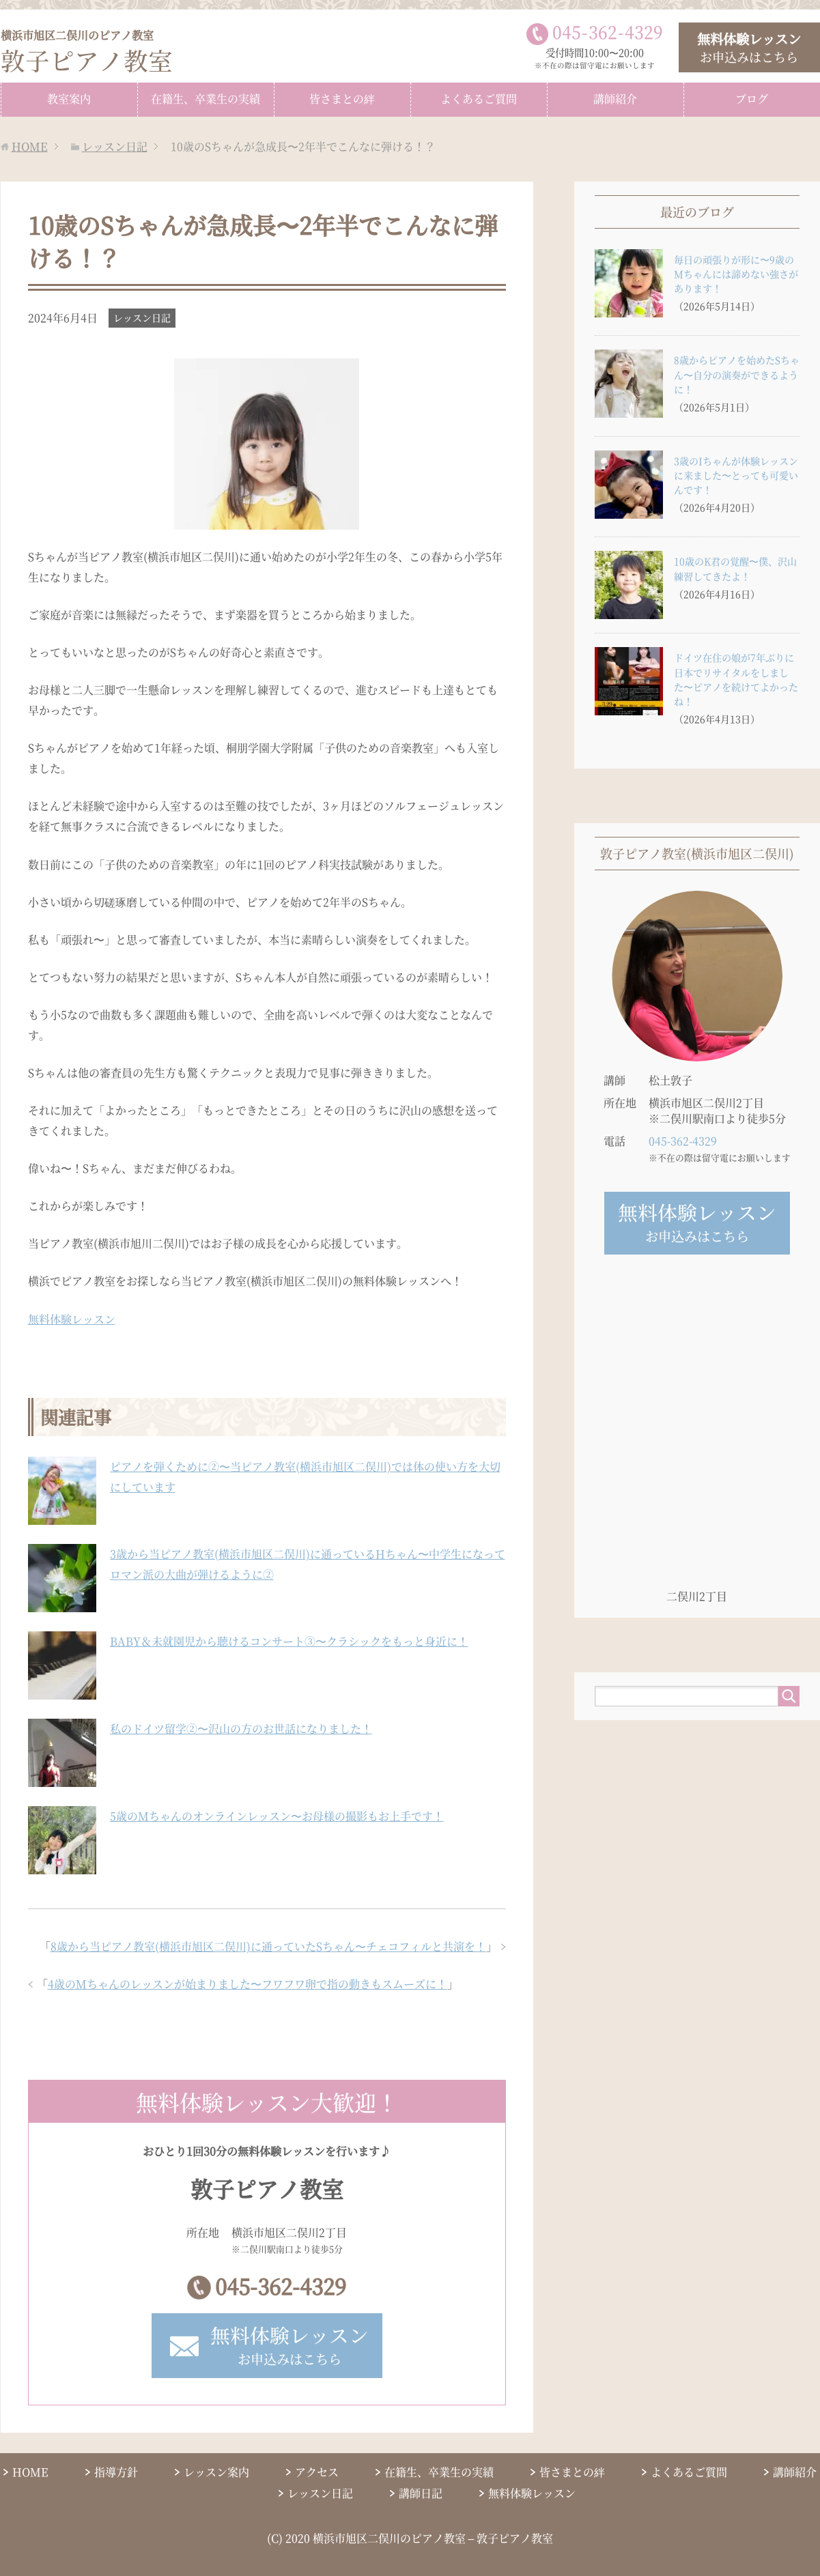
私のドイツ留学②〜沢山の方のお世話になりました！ (241, 1728)
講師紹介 (615, 98)
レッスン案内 (216, 2472)
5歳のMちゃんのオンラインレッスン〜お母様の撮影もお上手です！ (277, 1815)
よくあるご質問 (478, 98)
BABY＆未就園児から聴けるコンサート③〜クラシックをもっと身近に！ (289, 1640)
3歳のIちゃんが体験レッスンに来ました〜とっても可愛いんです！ (736, 474)
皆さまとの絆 (342, 98)
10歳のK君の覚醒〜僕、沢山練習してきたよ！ (735, 568)
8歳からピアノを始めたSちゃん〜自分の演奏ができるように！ (737, 374)
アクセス (317, 2472)
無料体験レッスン (71, 1318)
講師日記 (420, 2494)
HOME (30, 2472)
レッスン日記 (142, 317)
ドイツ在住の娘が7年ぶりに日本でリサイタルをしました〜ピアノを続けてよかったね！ (736, 678)
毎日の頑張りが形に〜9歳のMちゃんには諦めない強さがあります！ (736, 273)
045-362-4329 (281, 2286)
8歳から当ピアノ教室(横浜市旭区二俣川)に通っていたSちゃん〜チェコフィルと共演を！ (268, 1946)
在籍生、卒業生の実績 (205, 98)
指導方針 (116, 2472)
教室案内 (69, 98)
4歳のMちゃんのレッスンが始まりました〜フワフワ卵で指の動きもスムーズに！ (247, 1983)
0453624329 (607, 31)
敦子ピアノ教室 (87, 51)
